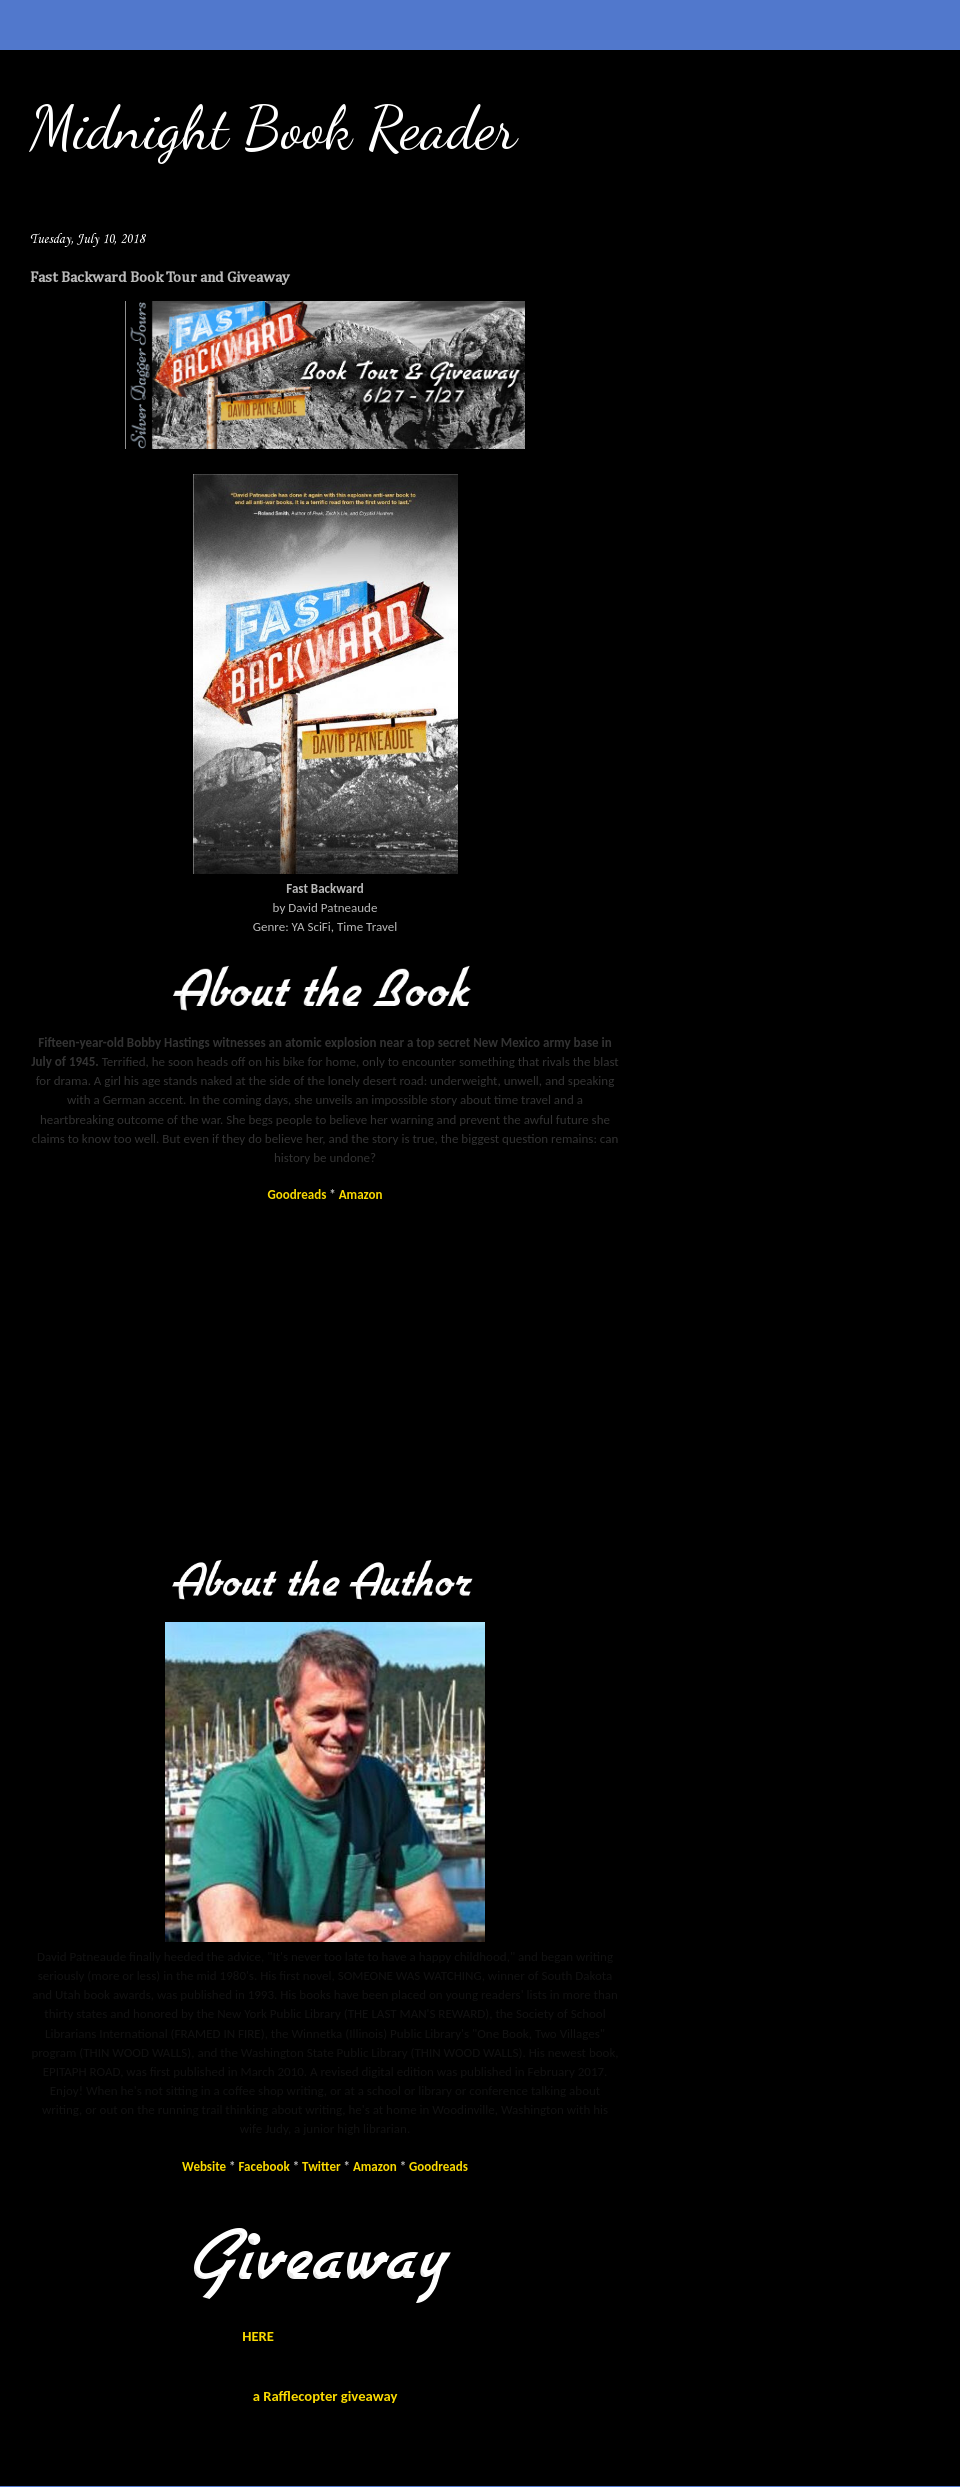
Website (204, 2166)
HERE (258, 2336)
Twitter (321, 2166)
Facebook (264, 2166)
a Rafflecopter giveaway (325, 2396)
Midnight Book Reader (273, 128)
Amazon (361, 1194)
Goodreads (297, 1194)
